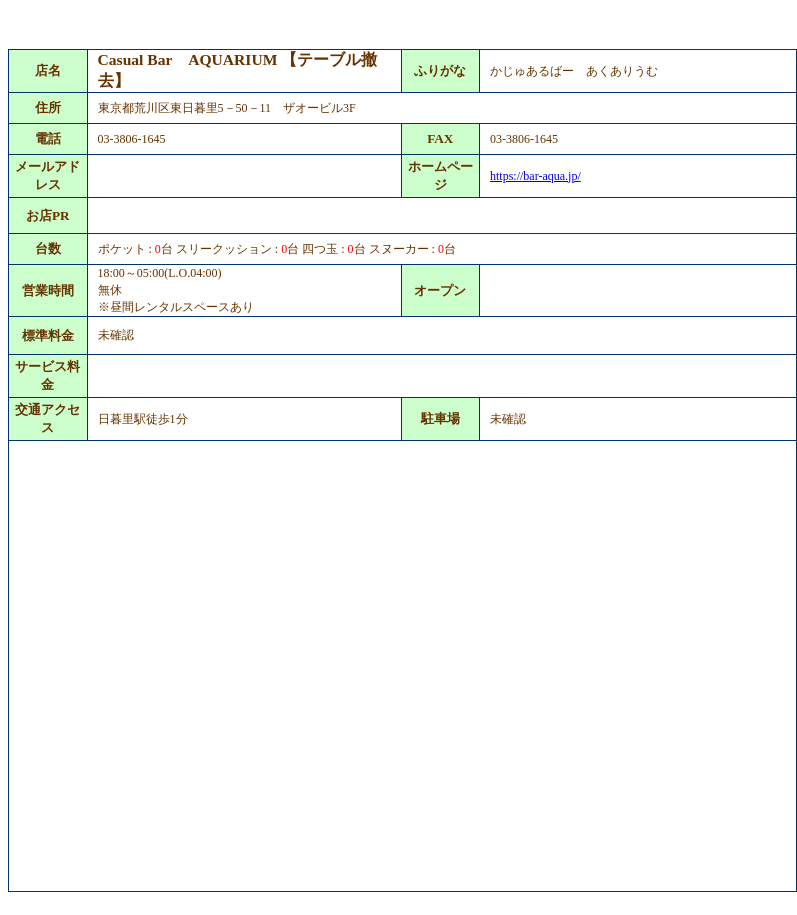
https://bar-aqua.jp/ (535, 176)
